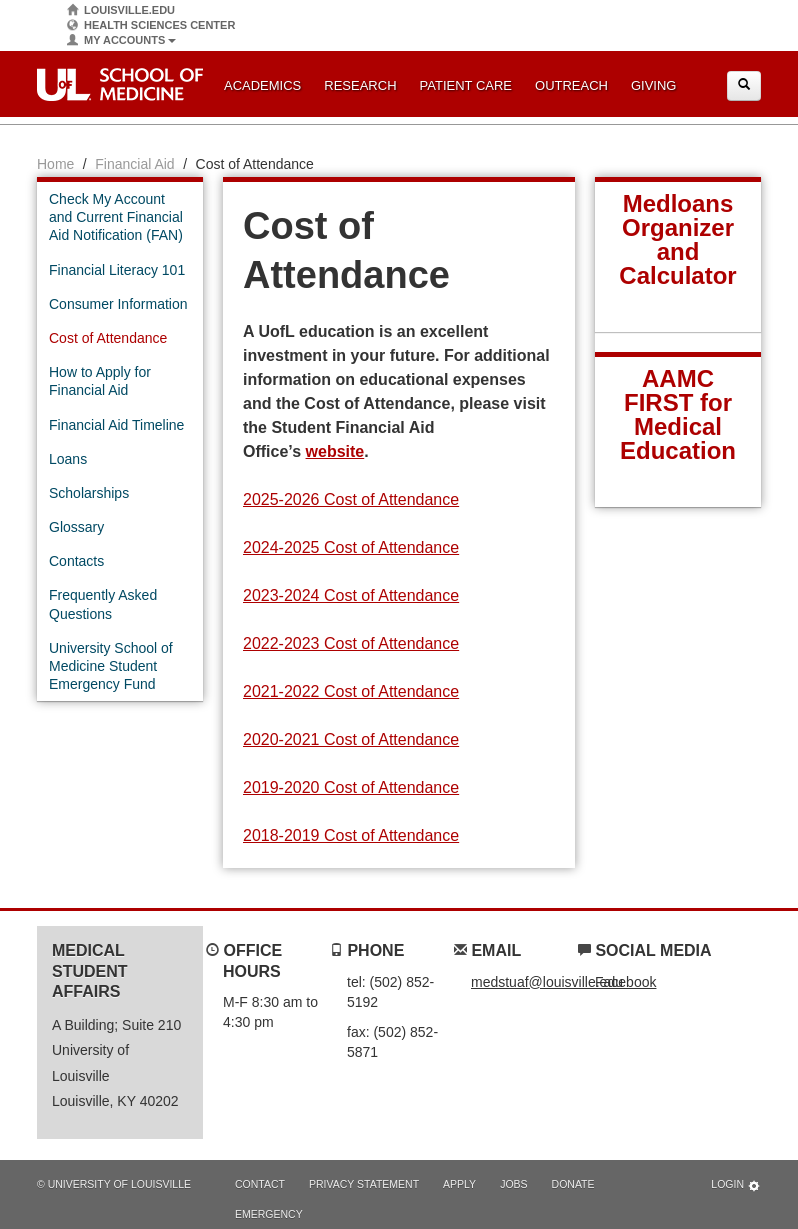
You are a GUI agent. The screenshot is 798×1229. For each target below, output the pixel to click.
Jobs (513, 1184)
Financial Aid (134, 164)
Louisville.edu (121, 10)
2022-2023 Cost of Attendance (351, 643)
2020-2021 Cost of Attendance (351, 739)
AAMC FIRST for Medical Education (678, 414)
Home (55, 164)
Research (360, 85)
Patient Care (466, 85)
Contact (260, 1184)
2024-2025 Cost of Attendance (351, 547)
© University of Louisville (114, 1184)
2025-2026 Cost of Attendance (351, 499)
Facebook (625, 982)
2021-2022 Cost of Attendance (351, 691)
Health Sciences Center (151, 25)
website (335, 451)
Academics (262, 85)
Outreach (571, 85)
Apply (459, 1184)
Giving (654, 85)
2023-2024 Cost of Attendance (351, 595)
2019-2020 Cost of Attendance (351, 787)
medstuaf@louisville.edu (547, 982)
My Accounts (121, 40)
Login (736, 1185)
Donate (573, 1184)
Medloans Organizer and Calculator (677, 239)
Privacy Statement (364, 1184)
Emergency (269, 1214)
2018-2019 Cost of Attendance (351, 835)
